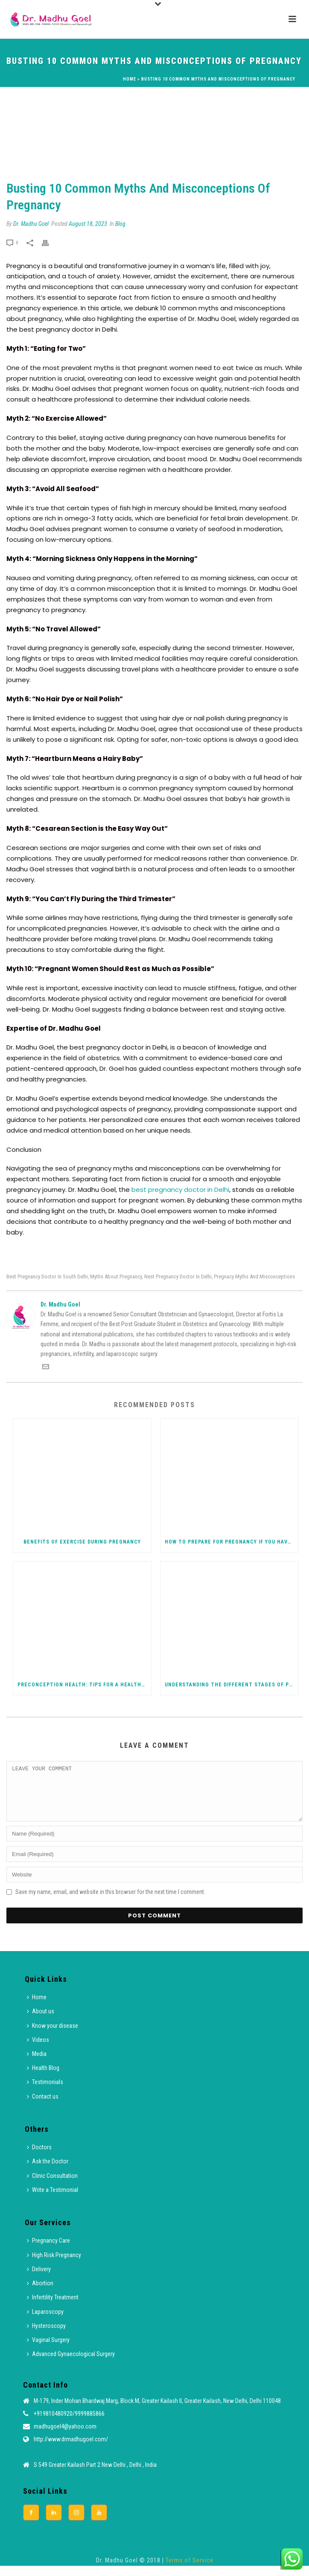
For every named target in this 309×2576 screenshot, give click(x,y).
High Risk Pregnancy (54, 2265)
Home (129, 79)
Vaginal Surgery (48, 2350)
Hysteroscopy (46, 2336)
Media (37, 2064)
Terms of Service (189, 2570)
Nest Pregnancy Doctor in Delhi (178, 1276)
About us (40, 2021)
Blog (120, 223)
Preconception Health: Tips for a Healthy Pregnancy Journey (84, 1685)
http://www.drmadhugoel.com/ (71, 2449)
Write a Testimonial (52, 2200)
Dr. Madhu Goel (31, 223)
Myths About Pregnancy (116, 1276)
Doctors (39, 2157)
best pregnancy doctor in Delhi (179, 1189)
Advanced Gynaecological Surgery (71, 2364)
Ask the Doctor (47, 2171)
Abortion (40, 2293)
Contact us (42, 2106)
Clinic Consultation (52, 2186)
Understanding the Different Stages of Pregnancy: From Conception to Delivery (231, 1685)
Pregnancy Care (48, 2250)
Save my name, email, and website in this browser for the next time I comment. (110, 1902)
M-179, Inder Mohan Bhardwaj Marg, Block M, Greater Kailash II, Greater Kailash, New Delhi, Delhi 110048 (157, 2411)
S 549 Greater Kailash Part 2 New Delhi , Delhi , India (95, 2475)
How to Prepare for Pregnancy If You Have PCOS (231, 1542)
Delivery (39, 2279)
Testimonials (45, 2092)
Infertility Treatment (53, 2307)
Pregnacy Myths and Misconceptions (254, 1276)
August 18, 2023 (88, 223)
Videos (38, 2050)
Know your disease (52, 2035)
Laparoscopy (45, 2322)
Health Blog (43, 2078)
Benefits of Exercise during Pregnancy (82, 1542)
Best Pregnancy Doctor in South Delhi (47, 1276)
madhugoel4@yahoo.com (65, 2436)
